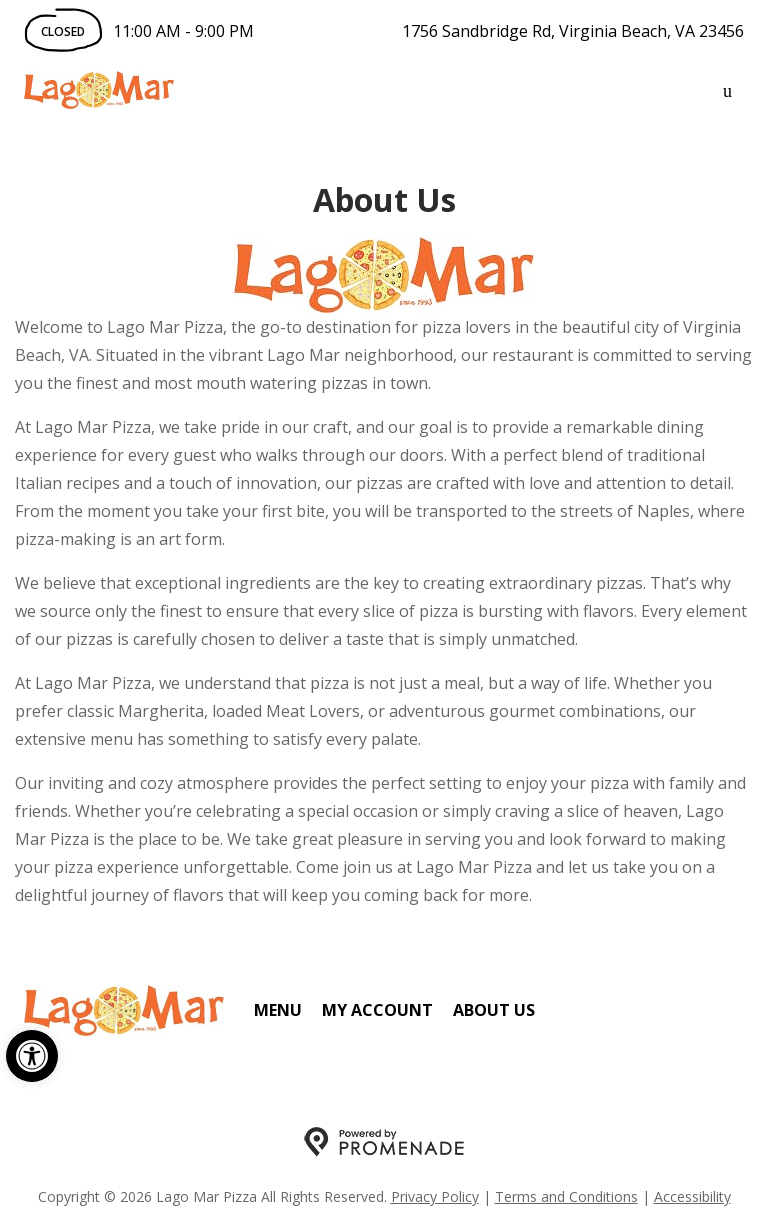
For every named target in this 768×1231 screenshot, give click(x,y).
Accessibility (692, 1196)
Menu (278, 1010)
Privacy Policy (435, 1196)
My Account (377, 1010)
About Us (494, 1010)
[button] (32, 1056)
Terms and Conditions (566, 1196)
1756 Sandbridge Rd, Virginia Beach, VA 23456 (573, 31)
